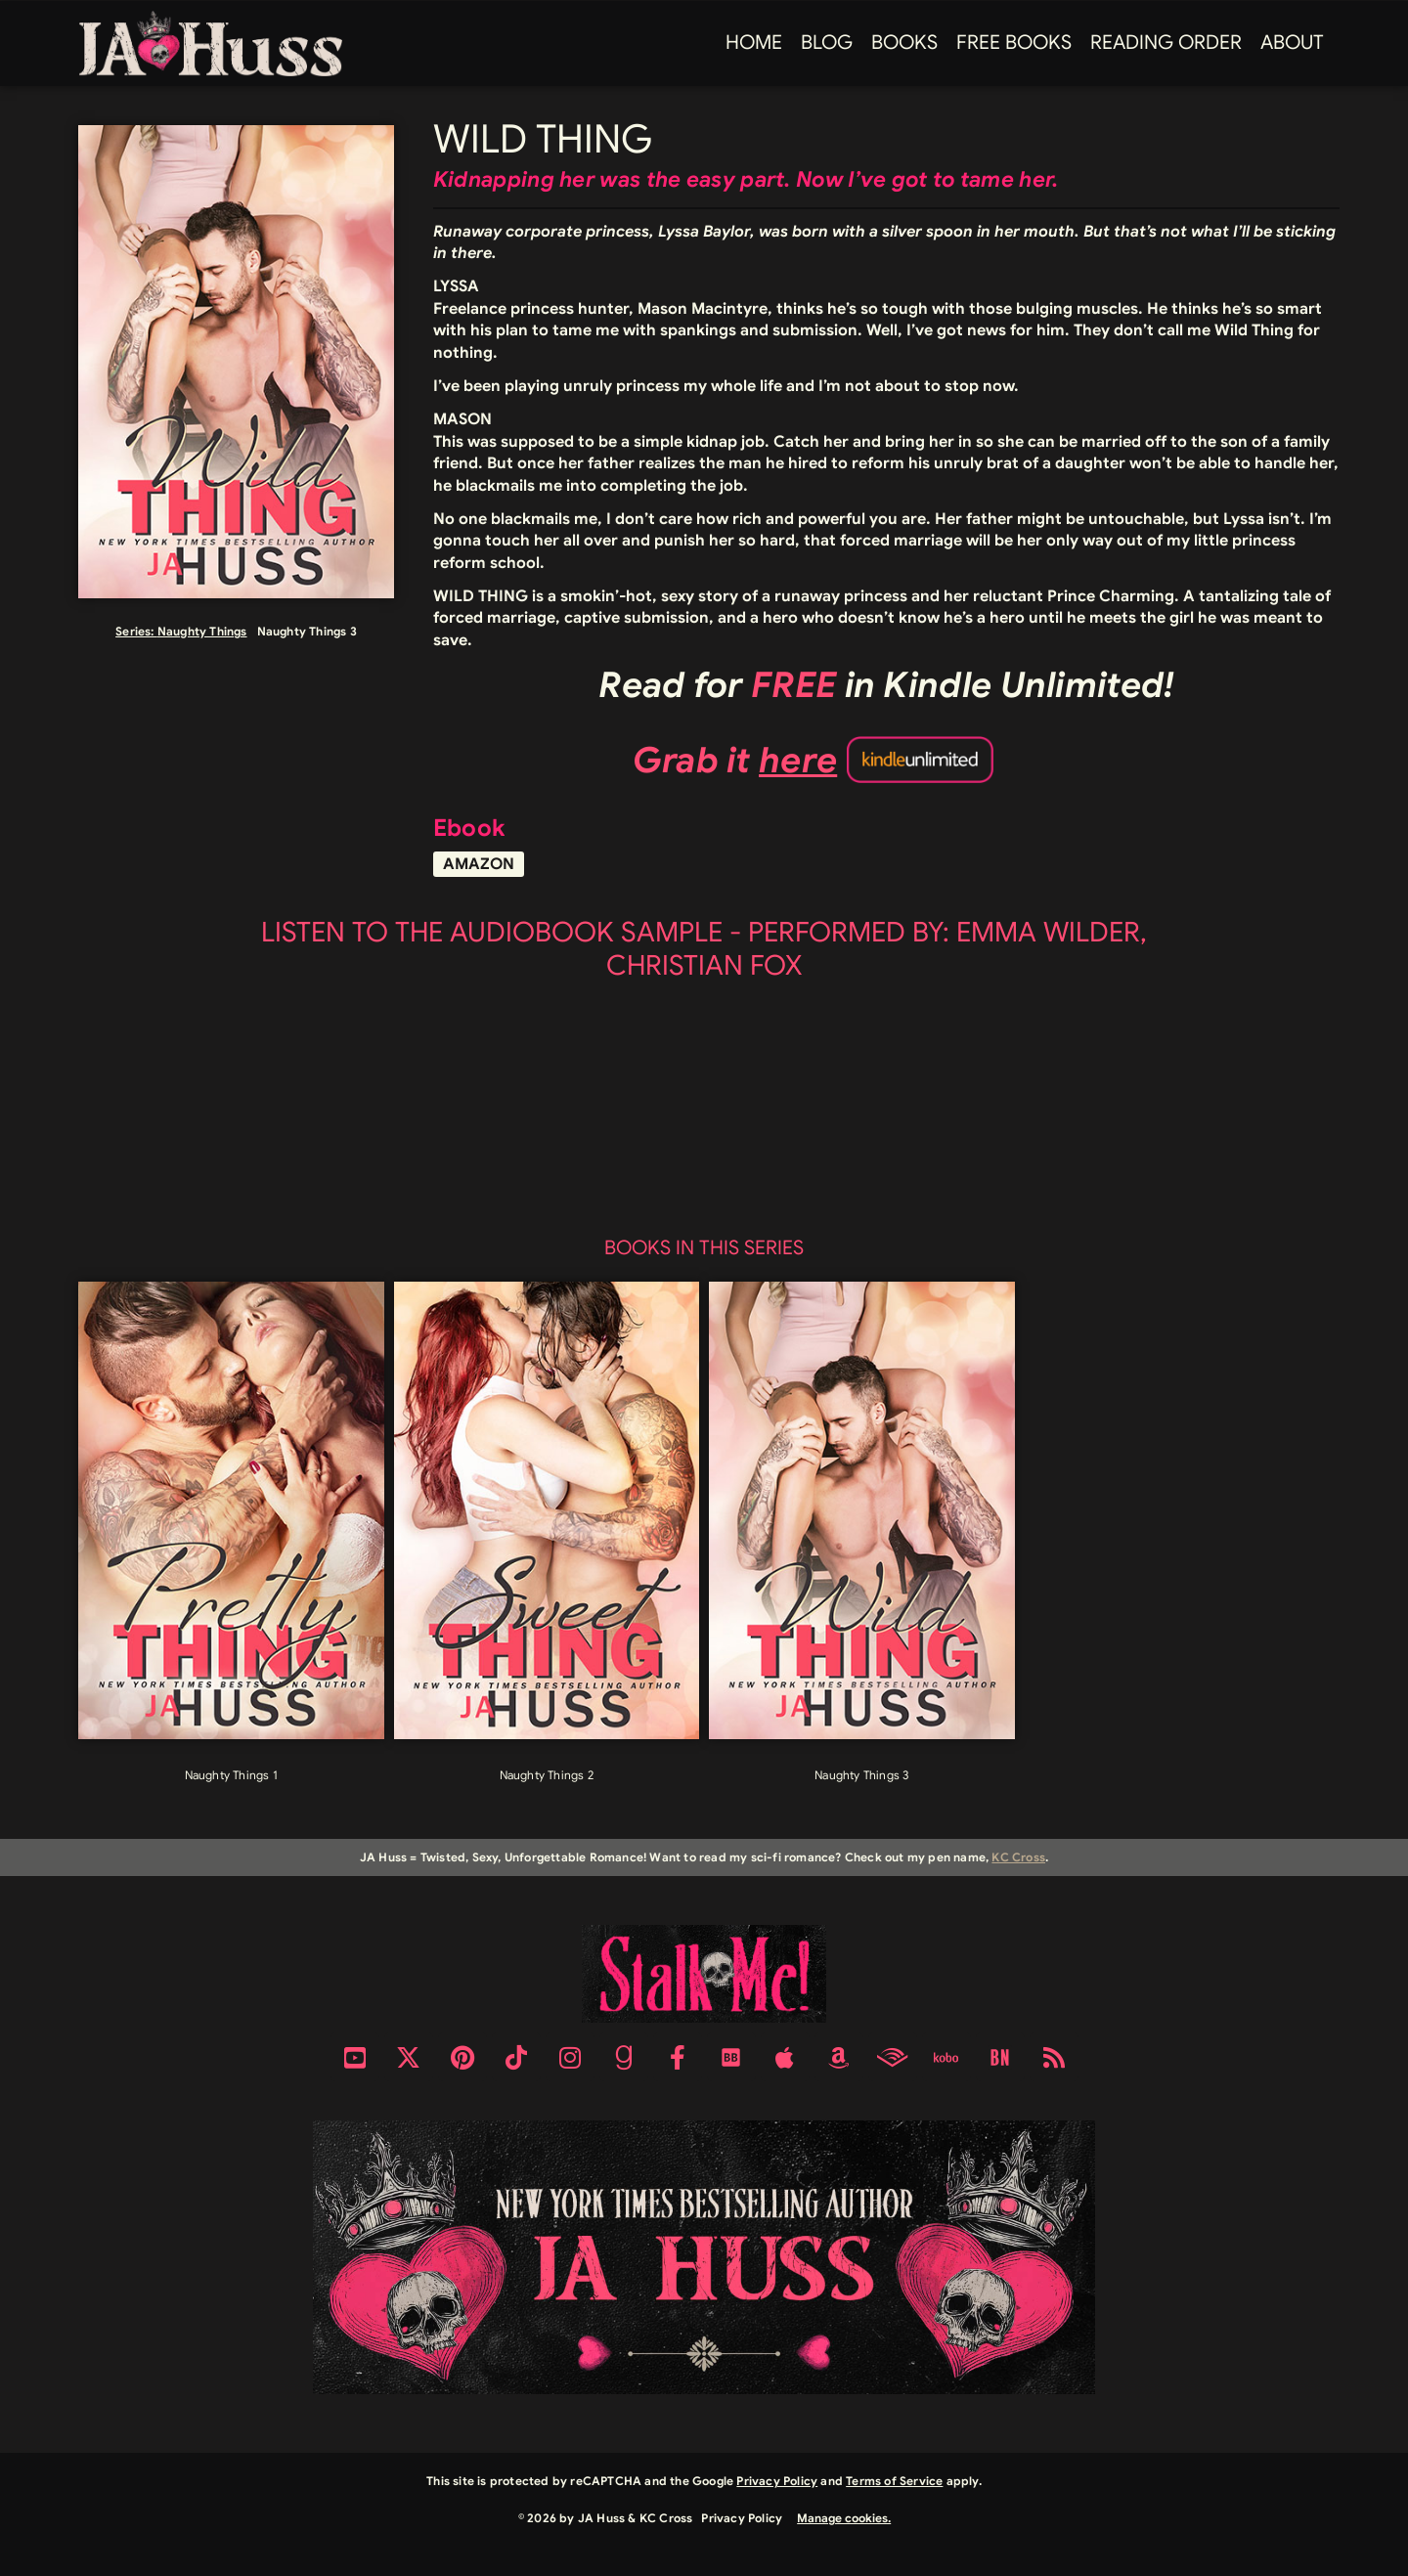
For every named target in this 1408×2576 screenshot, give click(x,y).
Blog (827, 42)
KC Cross (1018, 1857)
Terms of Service (894, 2480)
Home (754, 42)
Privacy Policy (776, 2480)
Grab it (735, 760)
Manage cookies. (844, 2518)
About (1292, 42)
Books (904, 42)
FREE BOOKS (1014, 42)
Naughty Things (202, 631)
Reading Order (1166, 42)
